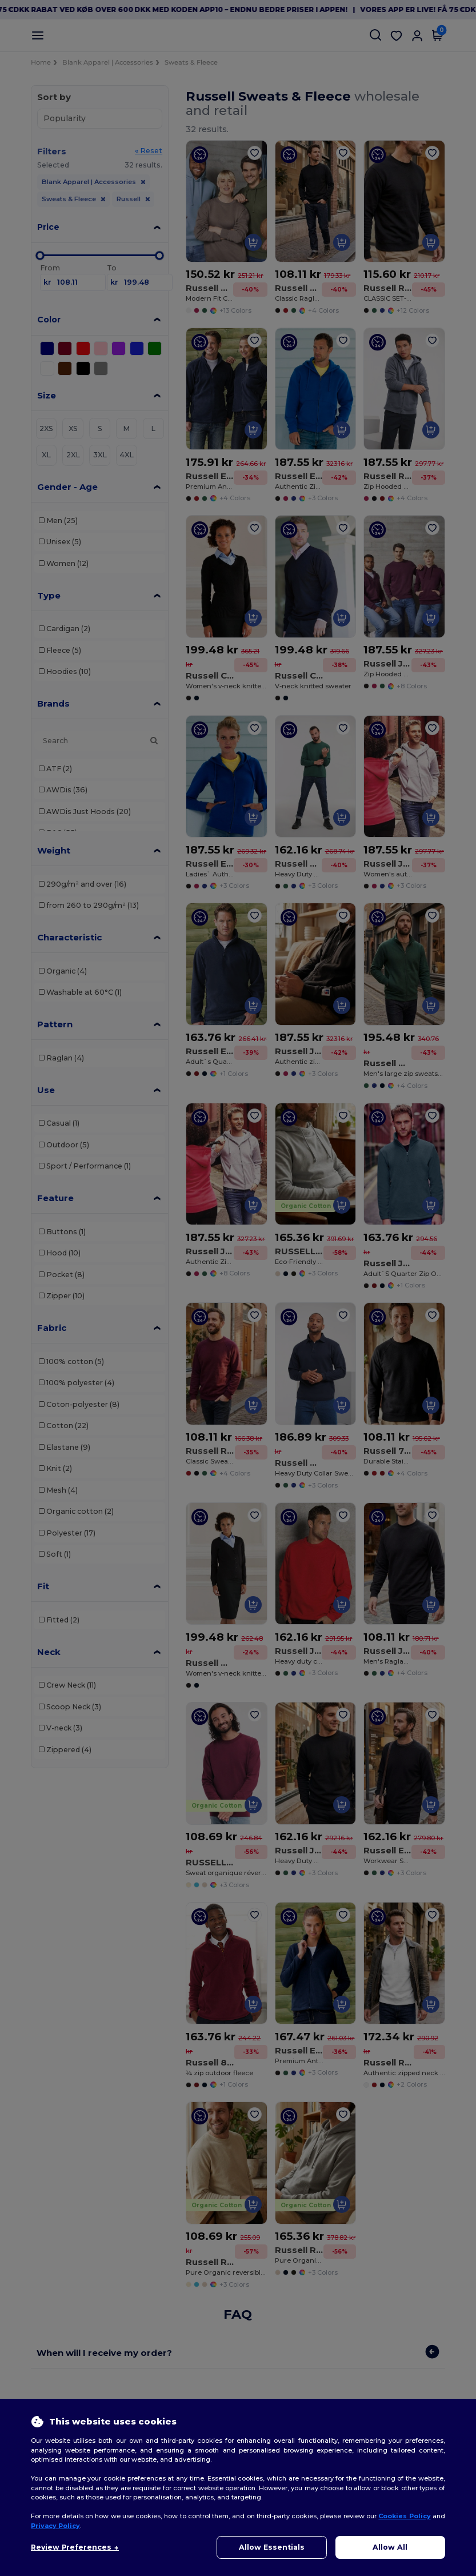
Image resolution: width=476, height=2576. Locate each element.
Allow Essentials (272, 2547)
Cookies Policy (404, 2516)
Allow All (390, 2547)
